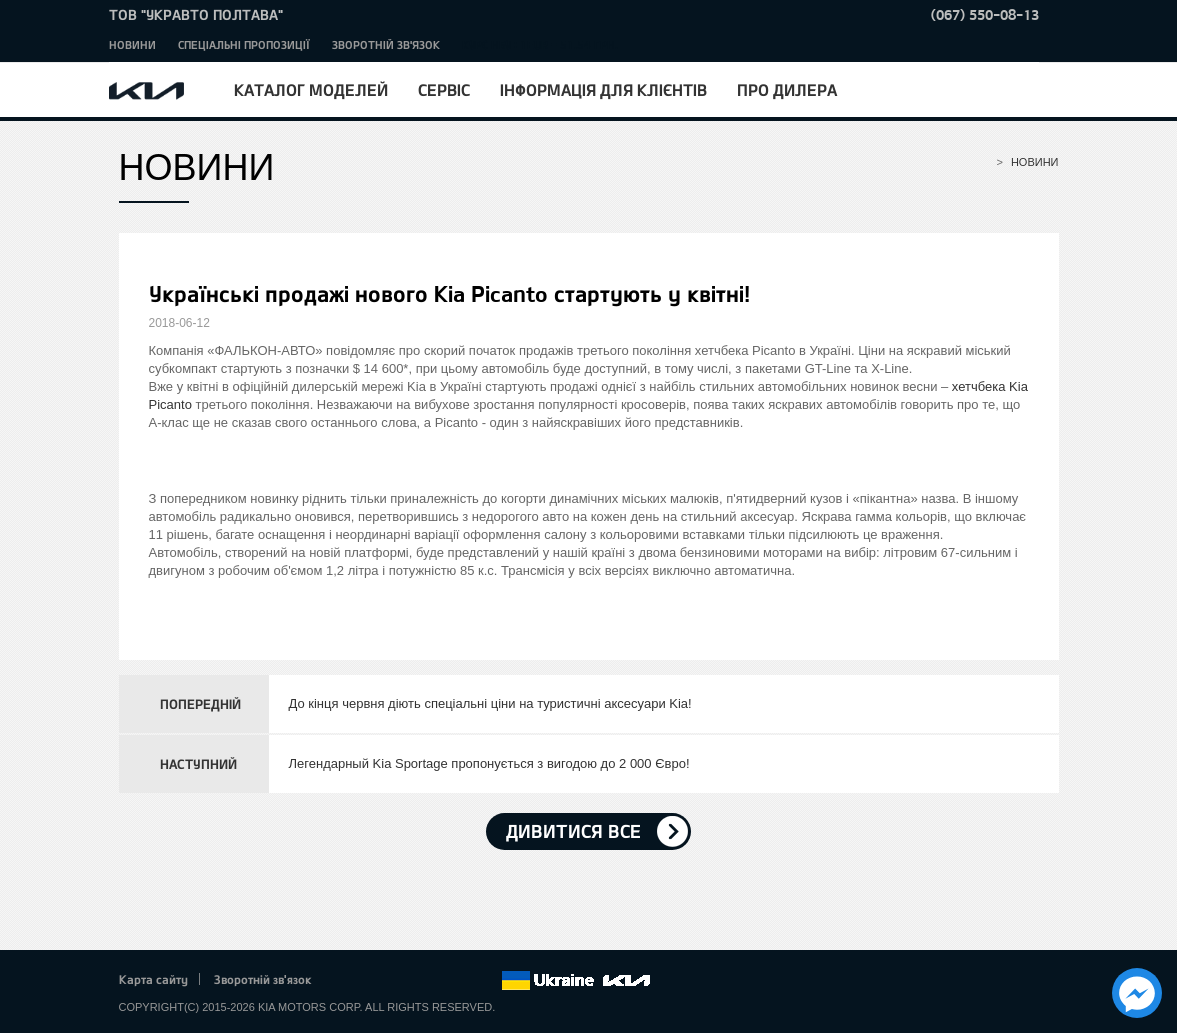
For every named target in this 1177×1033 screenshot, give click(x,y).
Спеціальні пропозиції (244, 44)
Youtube (430, 981)
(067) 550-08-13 (985, 14)
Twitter (375, 981)
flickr (485, 981)
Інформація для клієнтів (603, 89)
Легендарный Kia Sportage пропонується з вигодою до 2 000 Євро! (489, 763)
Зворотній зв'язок (386, 44)
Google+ (402, 981)
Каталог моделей (311, 89)
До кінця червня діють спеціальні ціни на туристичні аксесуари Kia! (490, 703)
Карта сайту (153, 979)
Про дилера (787, 89)
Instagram (458, 981)
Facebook (347, 981)
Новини (132, 44)
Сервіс (444, 89)
